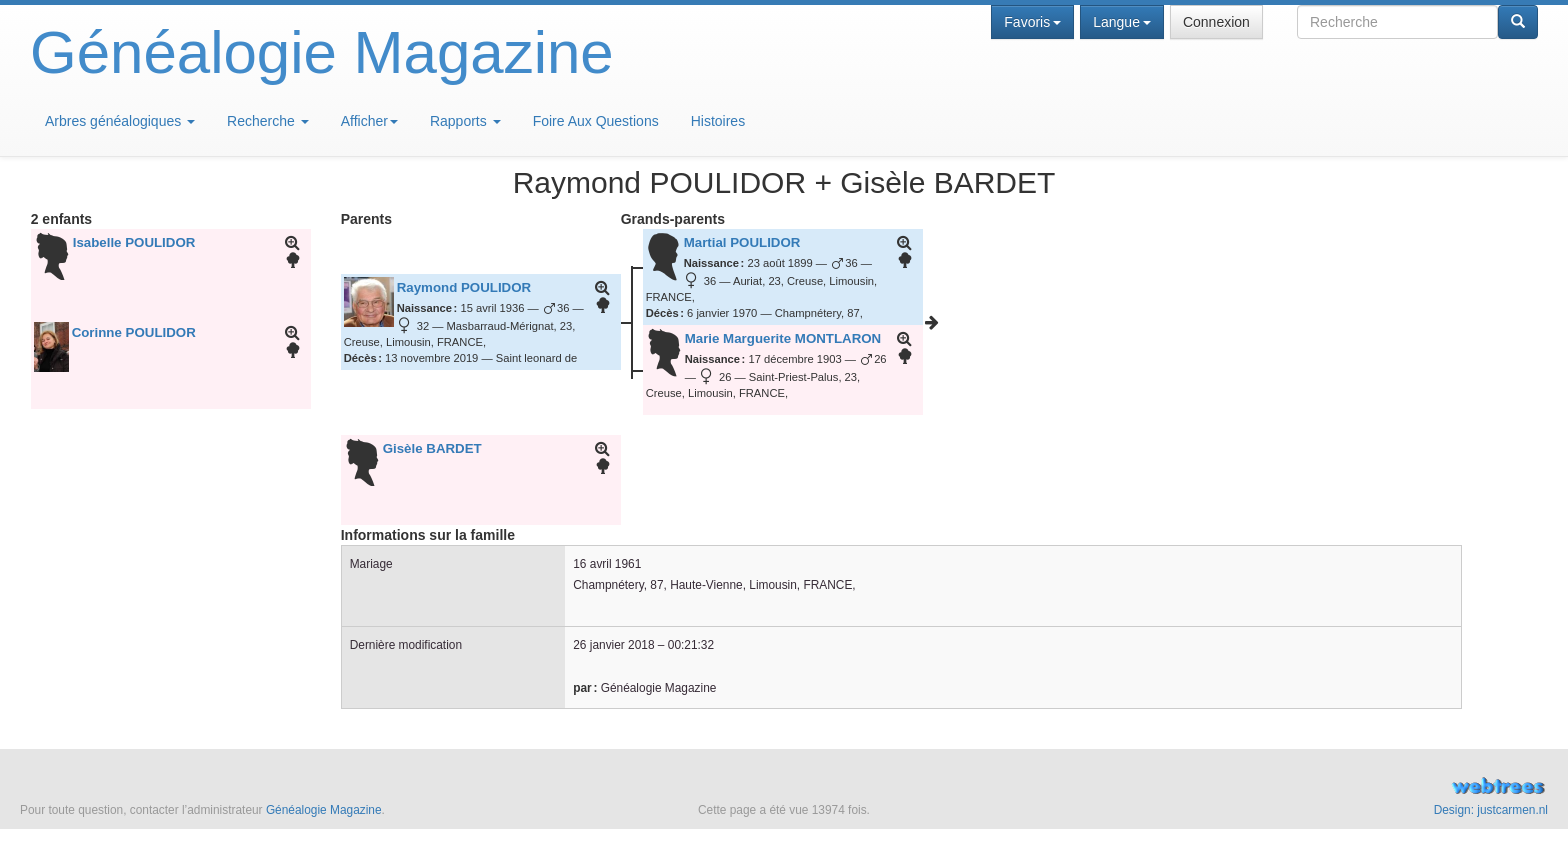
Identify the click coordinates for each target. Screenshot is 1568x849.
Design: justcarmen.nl (1491, 810)
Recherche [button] (268, 121)
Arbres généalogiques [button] (120, 121)
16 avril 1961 (607, 564)
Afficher (369, 121)
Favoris (1032, 22)
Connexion (1216, 22)
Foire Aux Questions (596, 121)
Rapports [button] (465, 121)
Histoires (718, 121)
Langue (1122, 22)
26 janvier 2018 (613, 645)
